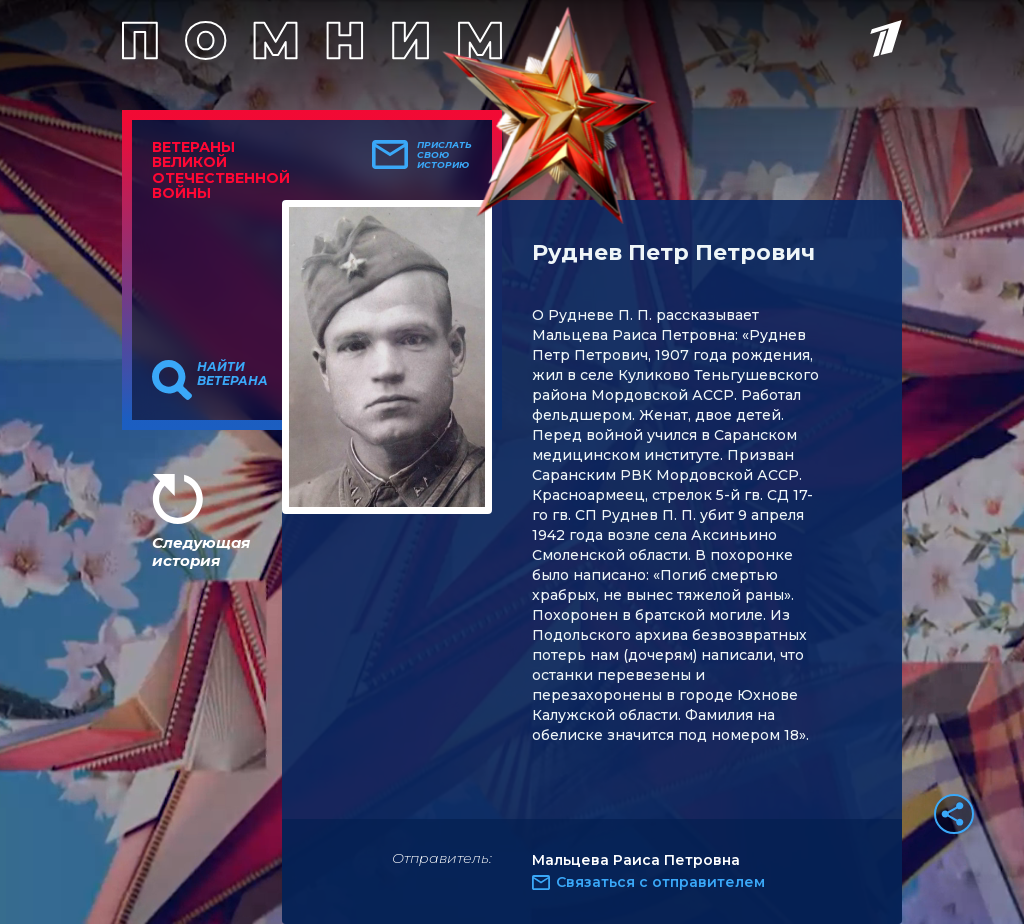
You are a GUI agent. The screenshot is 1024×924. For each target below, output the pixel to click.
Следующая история (201, 551)
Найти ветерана (232, 374)
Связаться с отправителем (660, 882)
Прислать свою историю (444, 155)
